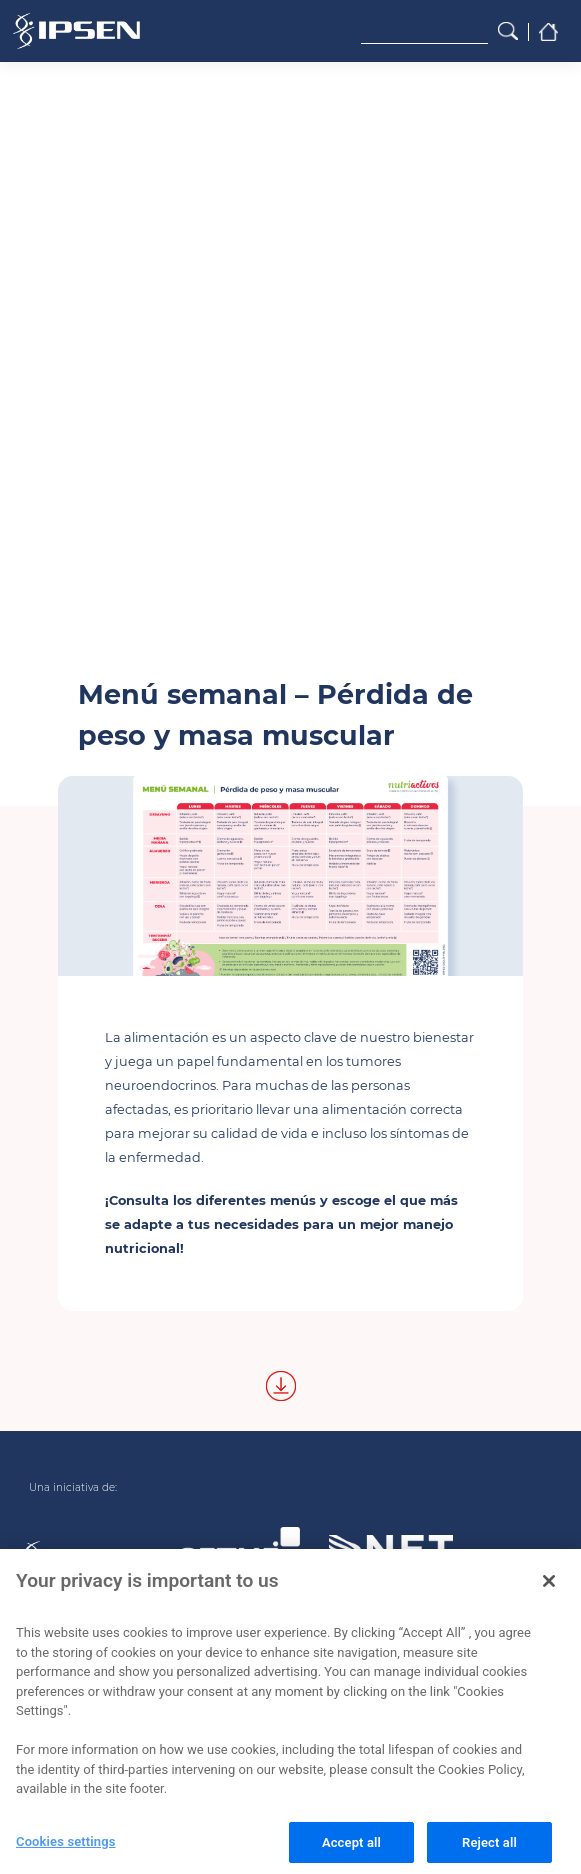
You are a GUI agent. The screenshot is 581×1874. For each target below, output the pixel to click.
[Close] (549, 1586)
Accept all (351, 1847)
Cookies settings (66, 1846)
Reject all (489, 1847)
